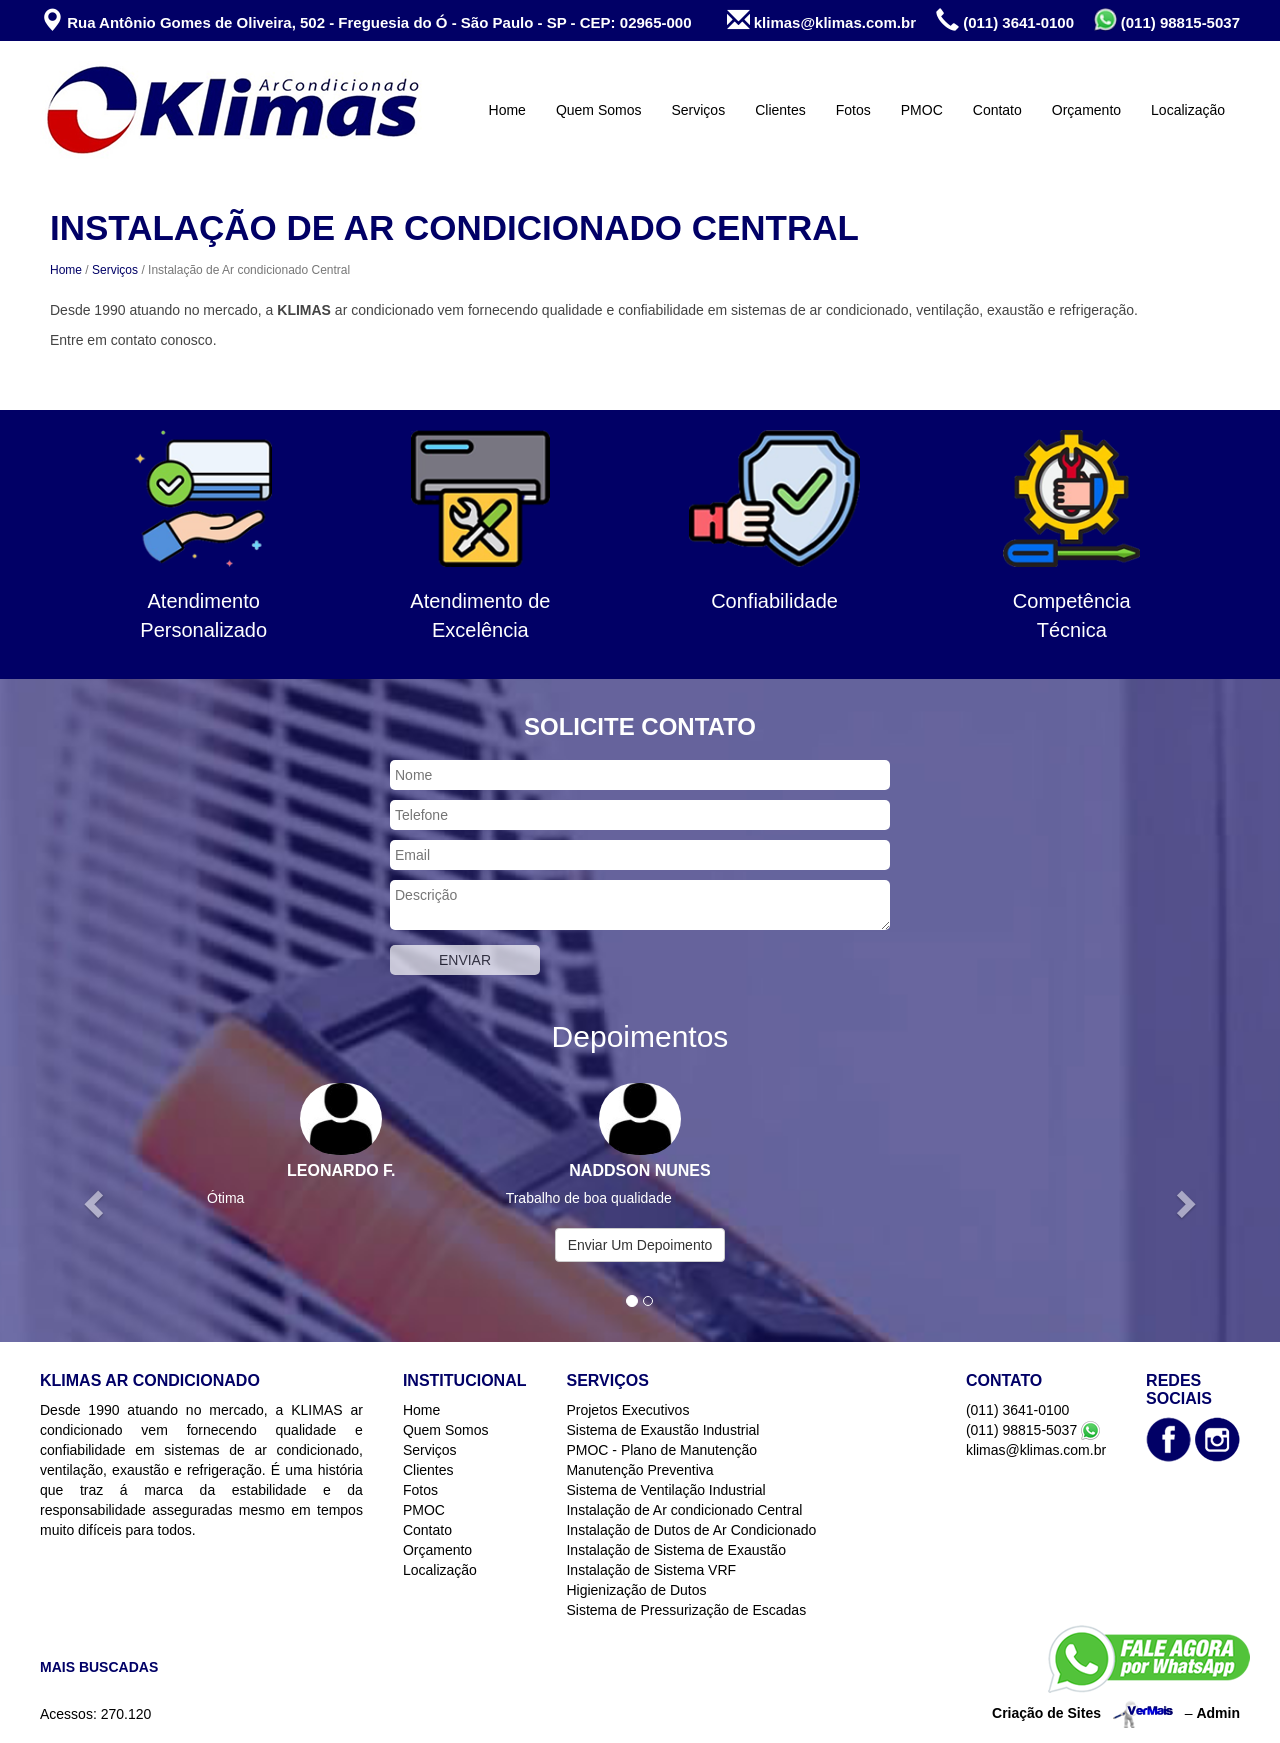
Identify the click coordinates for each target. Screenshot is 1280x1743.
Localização (1188, 110)
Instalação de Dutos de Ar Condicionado (691, 1530)
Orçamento (1086, 110)
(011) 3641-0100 (1005, 20)
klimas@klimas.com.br (821, 20)
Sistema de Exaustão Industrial (662, 1430)
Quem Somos (599, 110)
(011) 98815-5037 (1167, 19)
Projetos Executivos (627, 1410)
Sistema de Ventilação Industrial (665, 1490)
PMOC (922, 110)
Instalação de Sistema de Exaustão (675, 1550)
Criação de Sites (1046, 1713)
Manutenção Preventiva (639, 1470)
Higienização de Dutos (636, 1590)
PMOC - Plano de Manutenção (661, 1450)
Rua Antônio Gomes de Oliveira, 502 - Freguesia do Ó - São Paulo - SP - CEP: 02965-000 (366, 20)
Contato (997, 110)
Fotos (853, 110)
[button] (96, 1202)
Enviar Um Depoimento (640, 1245)
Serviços (698, 110)
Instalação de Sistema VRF (651, 1570)
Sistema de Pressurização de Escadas (686, 1610)
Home (507, 110)
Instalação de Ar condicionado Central (684, 1510)
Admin (1218, 1713)
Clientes (780, 110)
